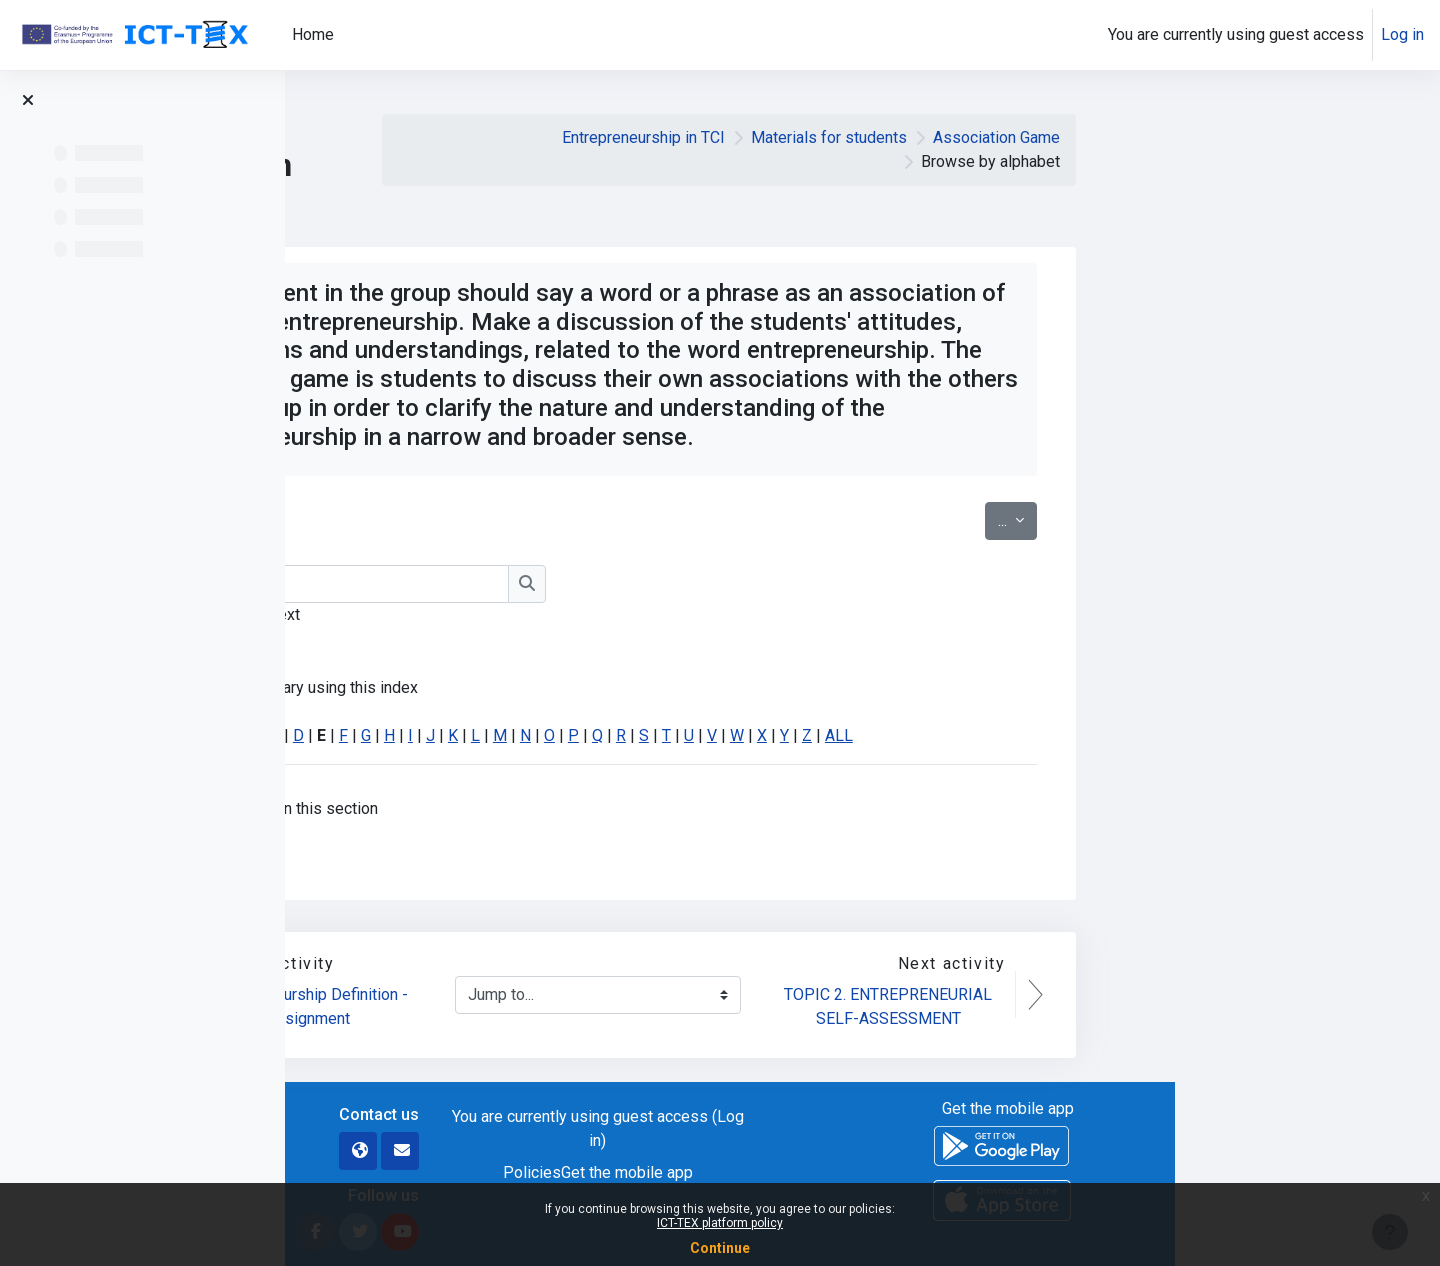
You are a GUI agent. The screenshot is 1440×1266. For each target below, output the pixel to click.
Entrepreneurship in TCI (908, 137)
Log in (1402, 34)
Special (450, 735)
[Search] (599, 584)
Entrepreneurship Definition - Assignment (575, 1006)
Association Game (1261, 137)
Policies (797, 1172)
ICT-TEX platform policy (720, 1223)
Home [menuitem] (313, 34)
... (1282, 519)
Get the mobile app (892, 1172)
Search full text (512, 614)
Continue (720, 1248)
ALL (1104, 735)
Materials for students (1094, 137)
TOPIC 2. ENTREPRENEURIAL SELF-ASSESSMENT (1155, 1006)
